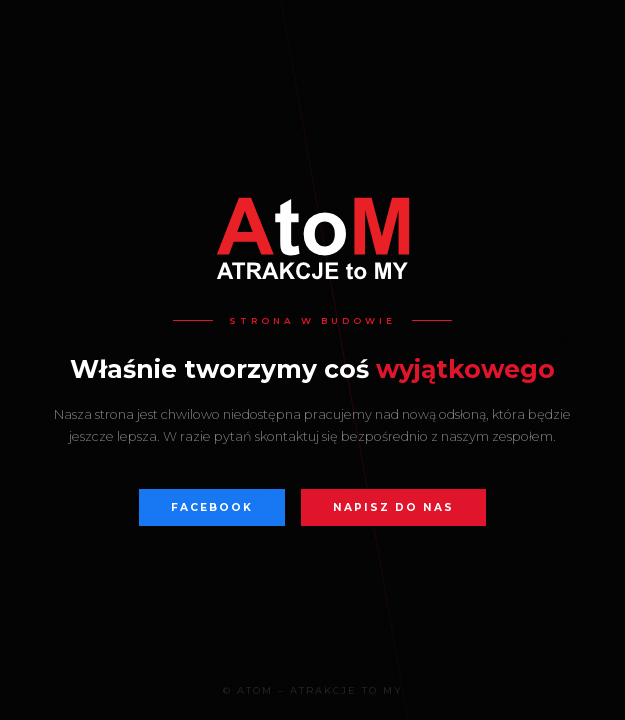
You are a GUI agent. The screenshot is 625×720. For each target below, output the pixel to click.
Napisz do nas (393, 507)
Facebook (212, 507)
